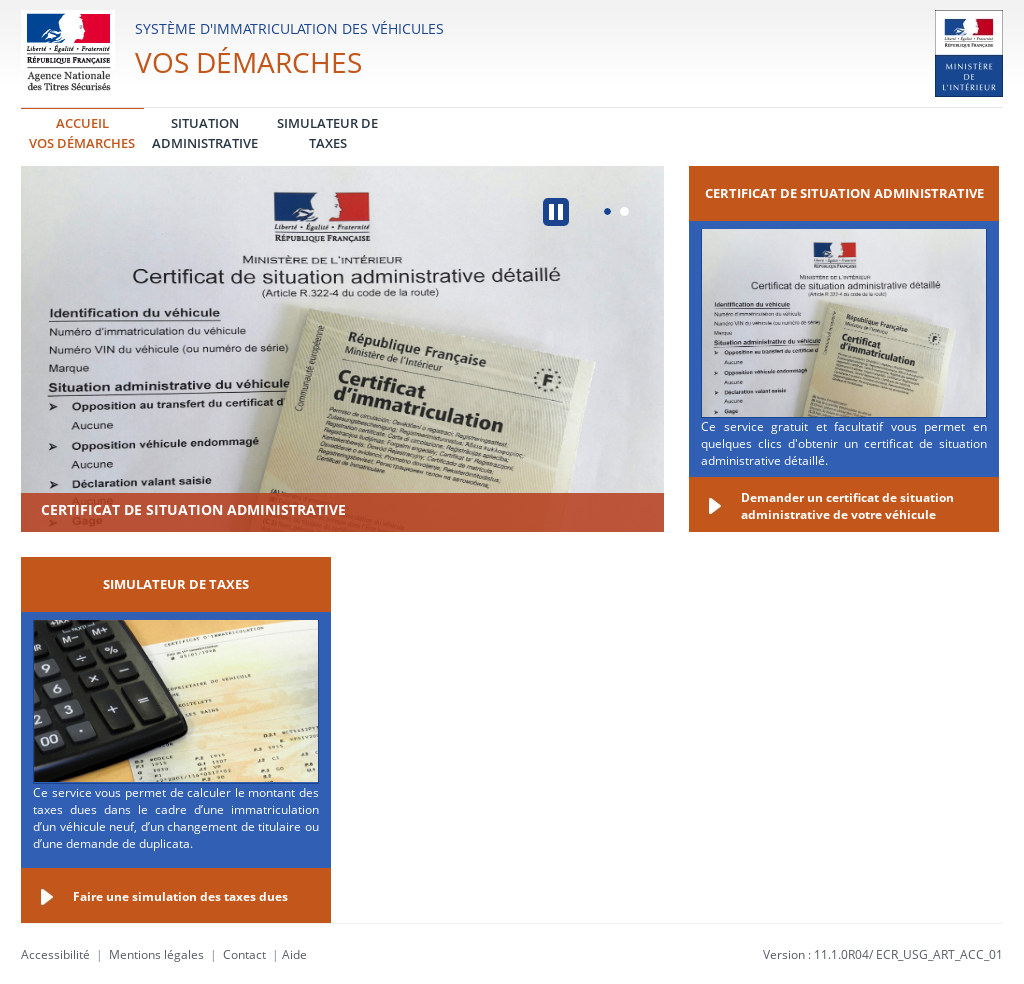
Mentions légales (156, 954)
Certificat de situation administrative (193, 509)
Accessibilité (55, 954)
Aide (294, 954)
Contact (244, 954)
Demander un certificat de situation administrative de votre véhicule (847, 506)
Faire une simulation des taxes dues (180, 896)
